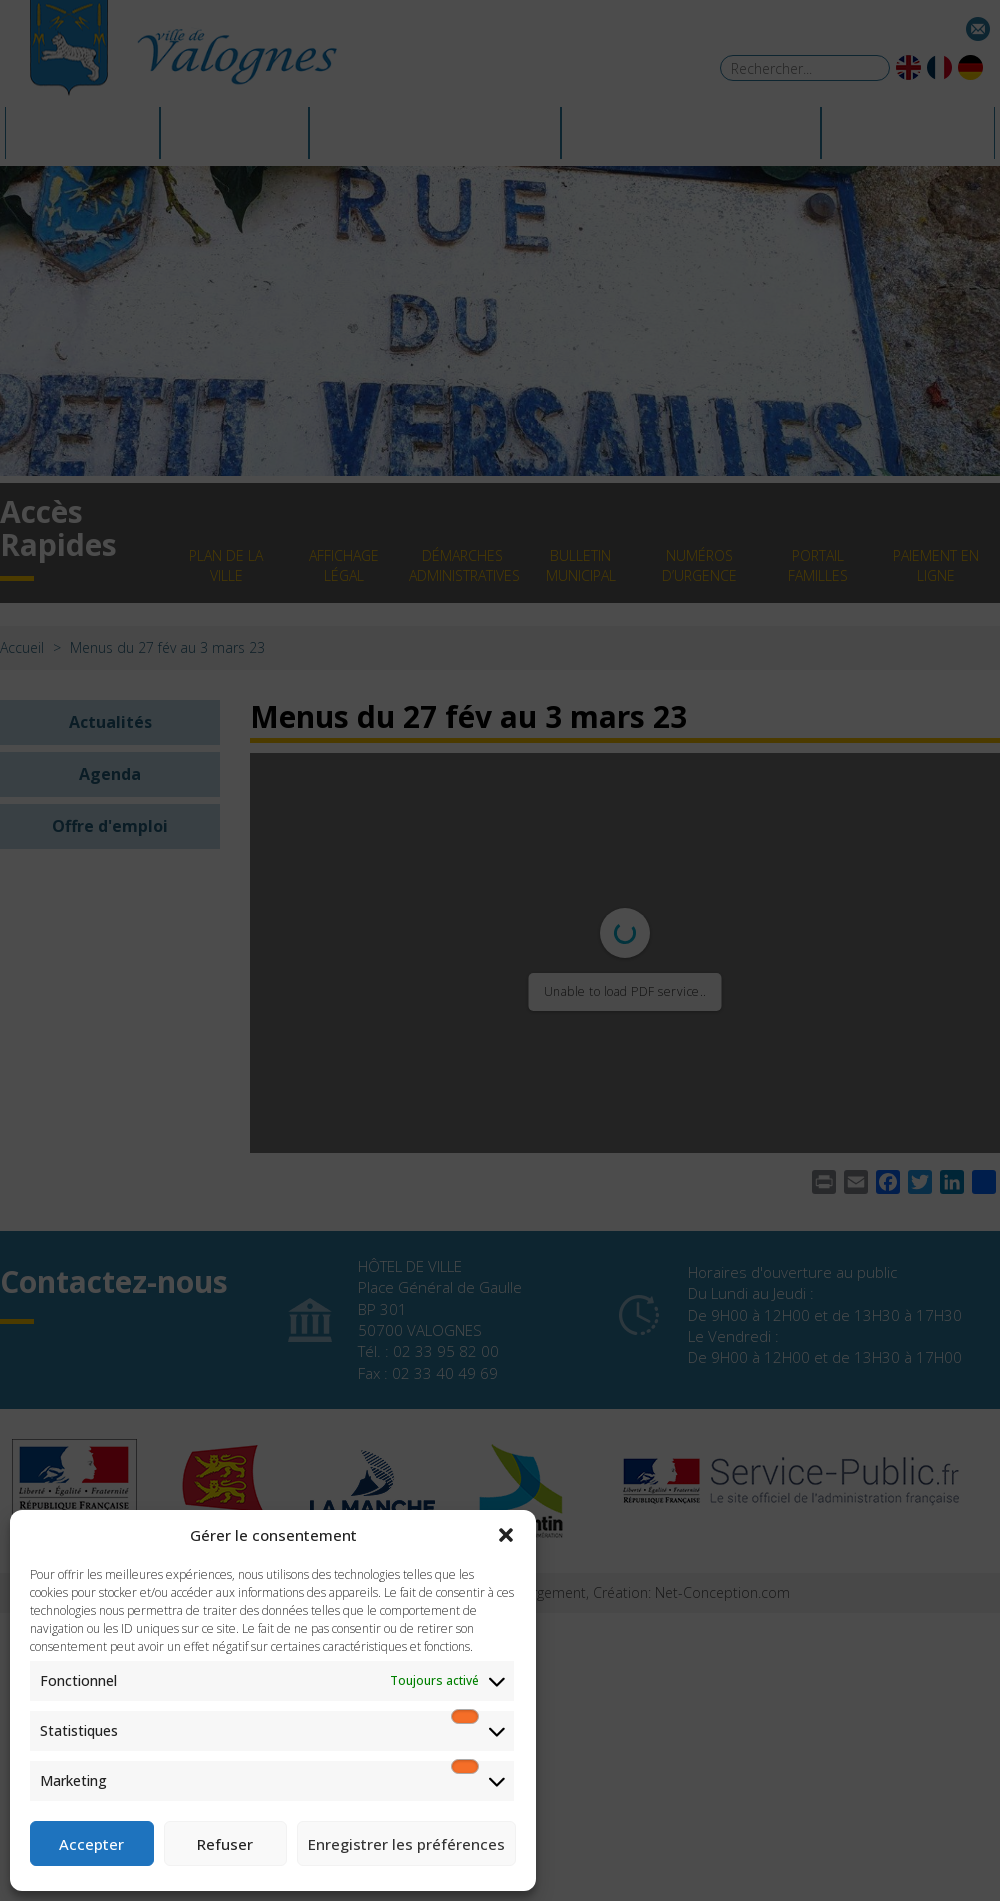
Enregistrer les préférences (406, 1844)
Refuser (225, 1844)
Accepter (91, 1844)
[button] (506, 1535)
